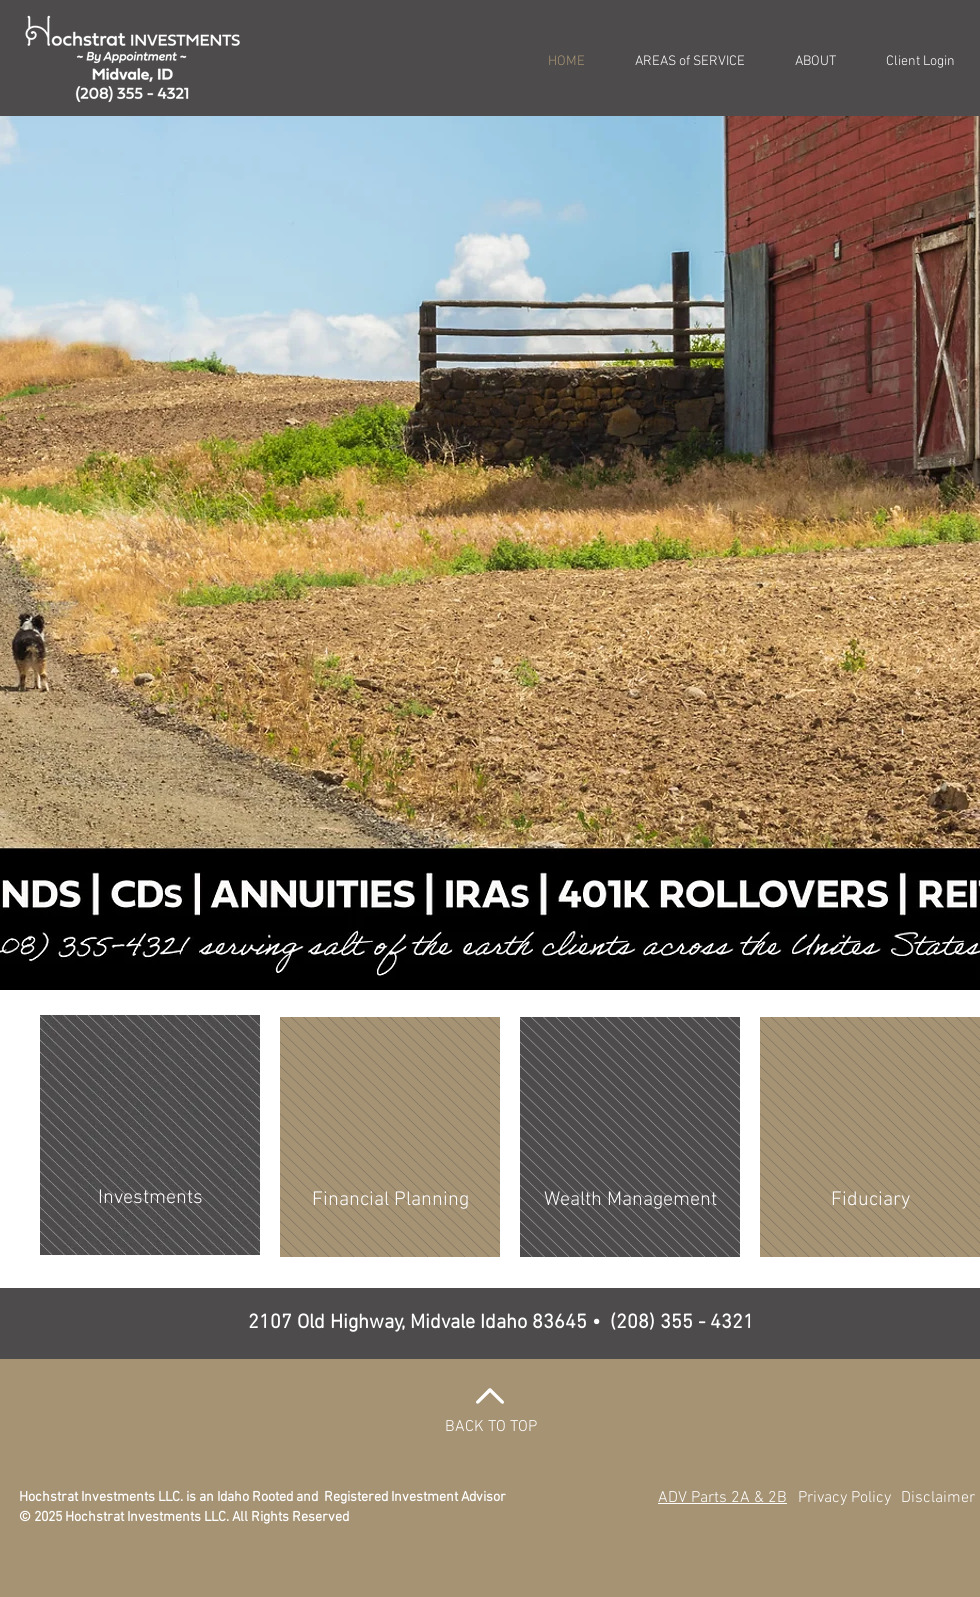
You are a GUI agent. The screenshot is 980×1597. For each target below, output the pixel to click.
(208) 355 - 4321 (682, 1323)
